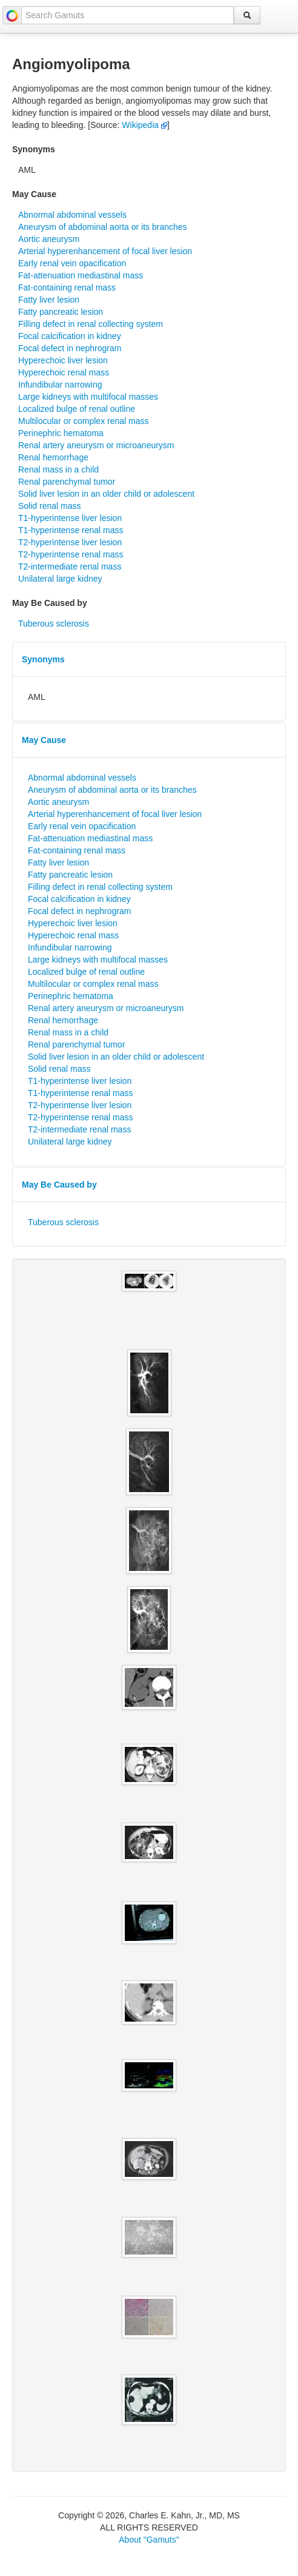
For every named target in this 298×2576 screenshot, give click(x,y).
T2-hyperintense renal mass (71, 554)
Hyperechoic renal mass (63, 372)
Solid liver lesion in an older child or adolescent (106, 494)
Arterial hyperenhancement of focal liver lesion (105, 251)
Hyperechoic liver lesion (63, 360)
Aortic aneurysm (48, 239)
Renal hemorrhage (53, 457)
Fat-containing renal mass (67, 287)
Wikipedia (144, 125)
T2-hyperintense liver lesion (70, 542)
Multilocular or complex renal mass (83, 421)
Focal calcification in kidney (69, 336)
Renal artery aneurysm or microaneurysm (96, 445)
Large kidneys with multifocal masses (88, 397)
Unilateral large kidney (60, 578)
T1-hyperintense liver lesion (70, 518)
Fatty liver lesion (48, 299)
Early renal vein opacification (72, 263)
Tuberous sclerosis (53, 623)
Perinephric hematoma (61, 433)
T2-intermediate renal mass (69, 566)
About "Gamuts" (149, 2539)
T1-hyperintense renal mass (71, 530)
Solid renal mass (49, 506)
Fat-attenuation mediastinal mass (80, 275)
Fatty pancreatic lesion (60, 312)
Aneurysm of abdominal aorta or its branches (102, 227)
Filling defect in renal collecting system (90, 324)
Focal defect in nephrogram (69, 348)
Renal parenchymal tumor (66, 481)
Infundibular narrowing (60, 384)
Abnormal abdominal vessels (72, 215)
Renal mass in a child (58, 469)
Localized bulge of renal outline (76, 409)
